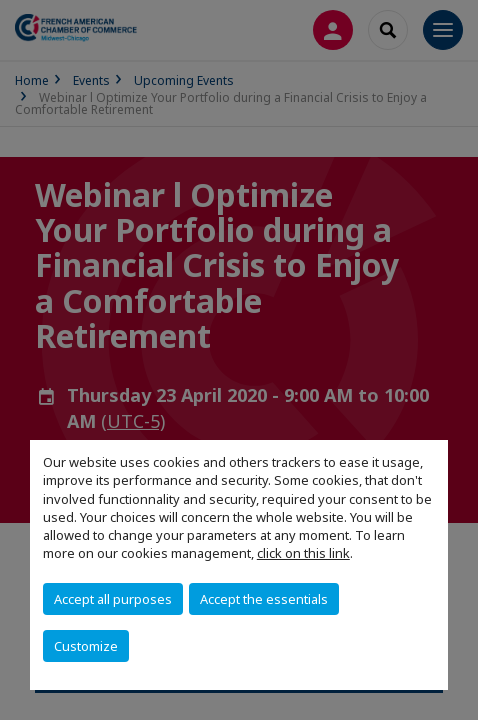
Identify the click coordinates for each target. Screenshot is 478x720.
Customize (86, 646)
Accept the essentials (264, 599)
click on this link (303, 553)
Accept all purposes (113, 599)
